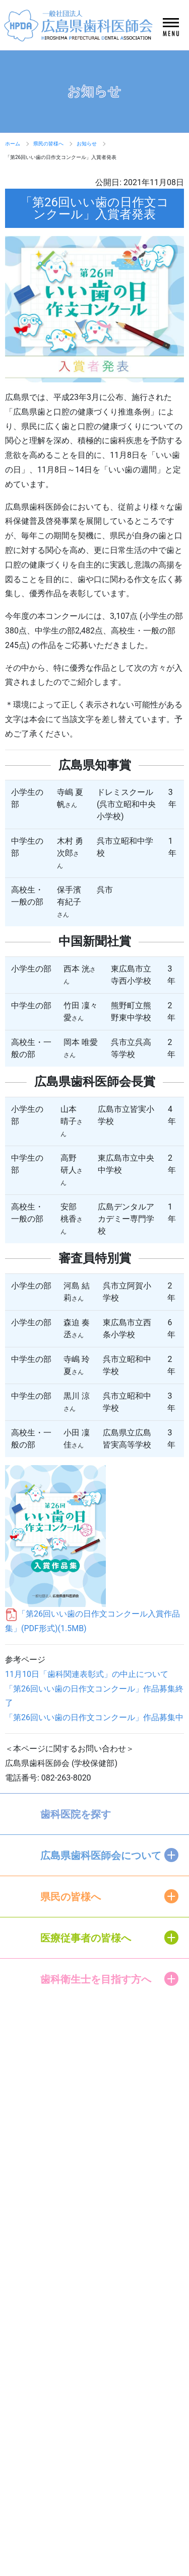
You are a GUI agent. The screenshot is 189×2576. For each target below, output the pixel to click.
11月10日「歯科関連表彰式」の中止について (86, 1674)
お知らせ (87, 143)
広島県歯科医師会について (100, 1855)
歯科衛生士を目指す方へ (95, 1979)
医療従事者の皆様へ (85, 1938)
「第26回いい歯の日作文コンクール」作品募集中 (94, 1717)
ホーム (12, 143)
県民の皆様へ (48, 143)
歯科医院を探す (75, 1814)
